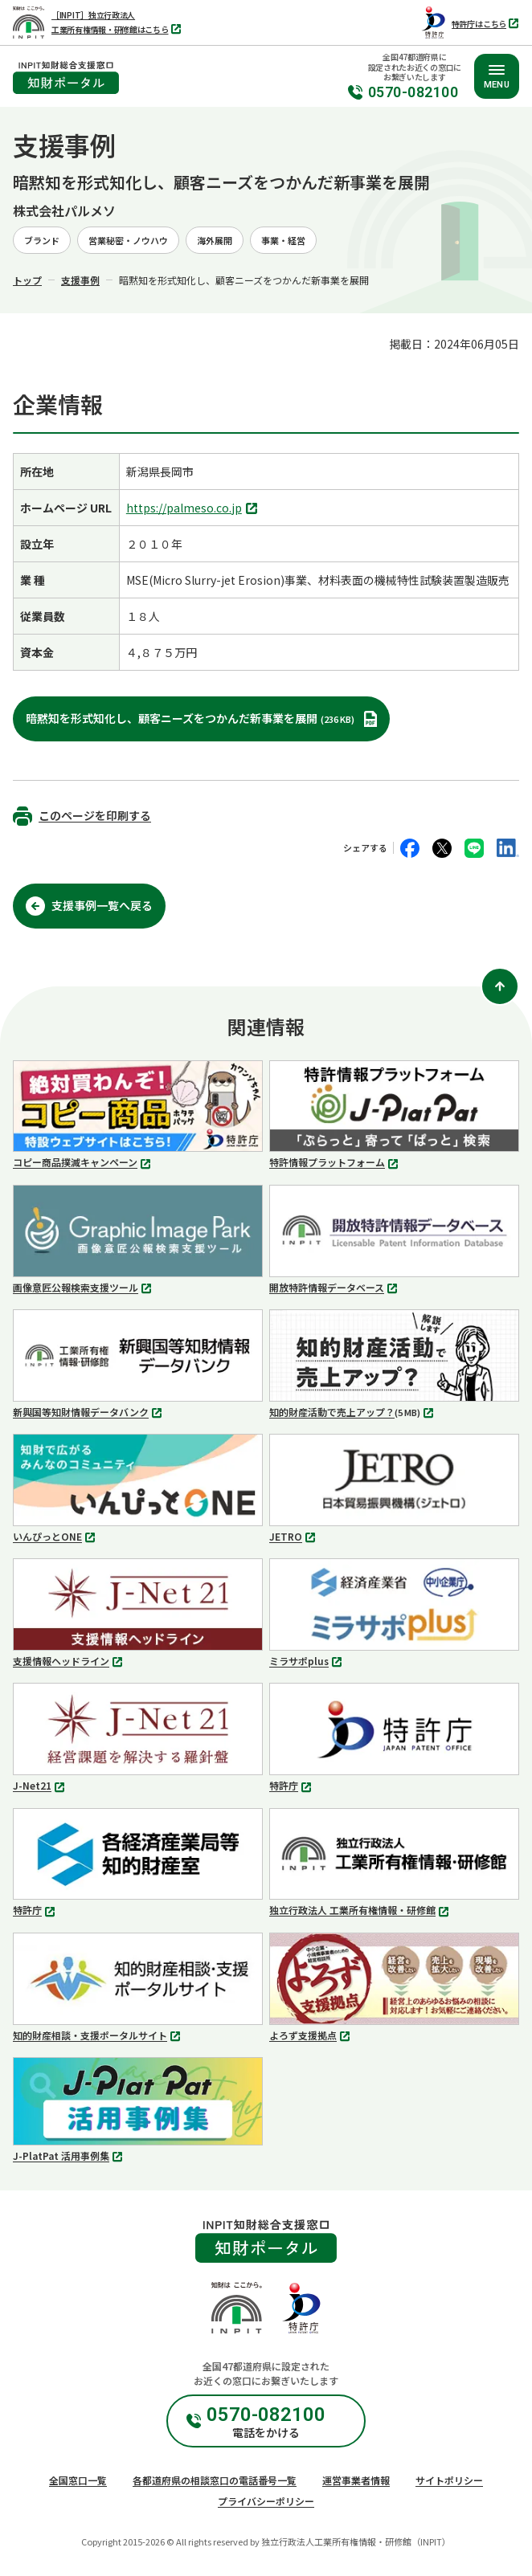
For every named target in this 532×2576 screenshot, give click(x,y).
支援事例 (80, 280)
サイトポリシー (449, 2480)
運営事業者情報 (356, 2480)
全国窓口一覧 (78, 2480)
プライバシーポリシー (266, 2501)
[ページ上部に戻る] (500, 986)
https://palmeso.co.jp (193, 509)
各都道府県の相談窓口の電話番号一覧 (215, 2480)
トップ (27, 280)
